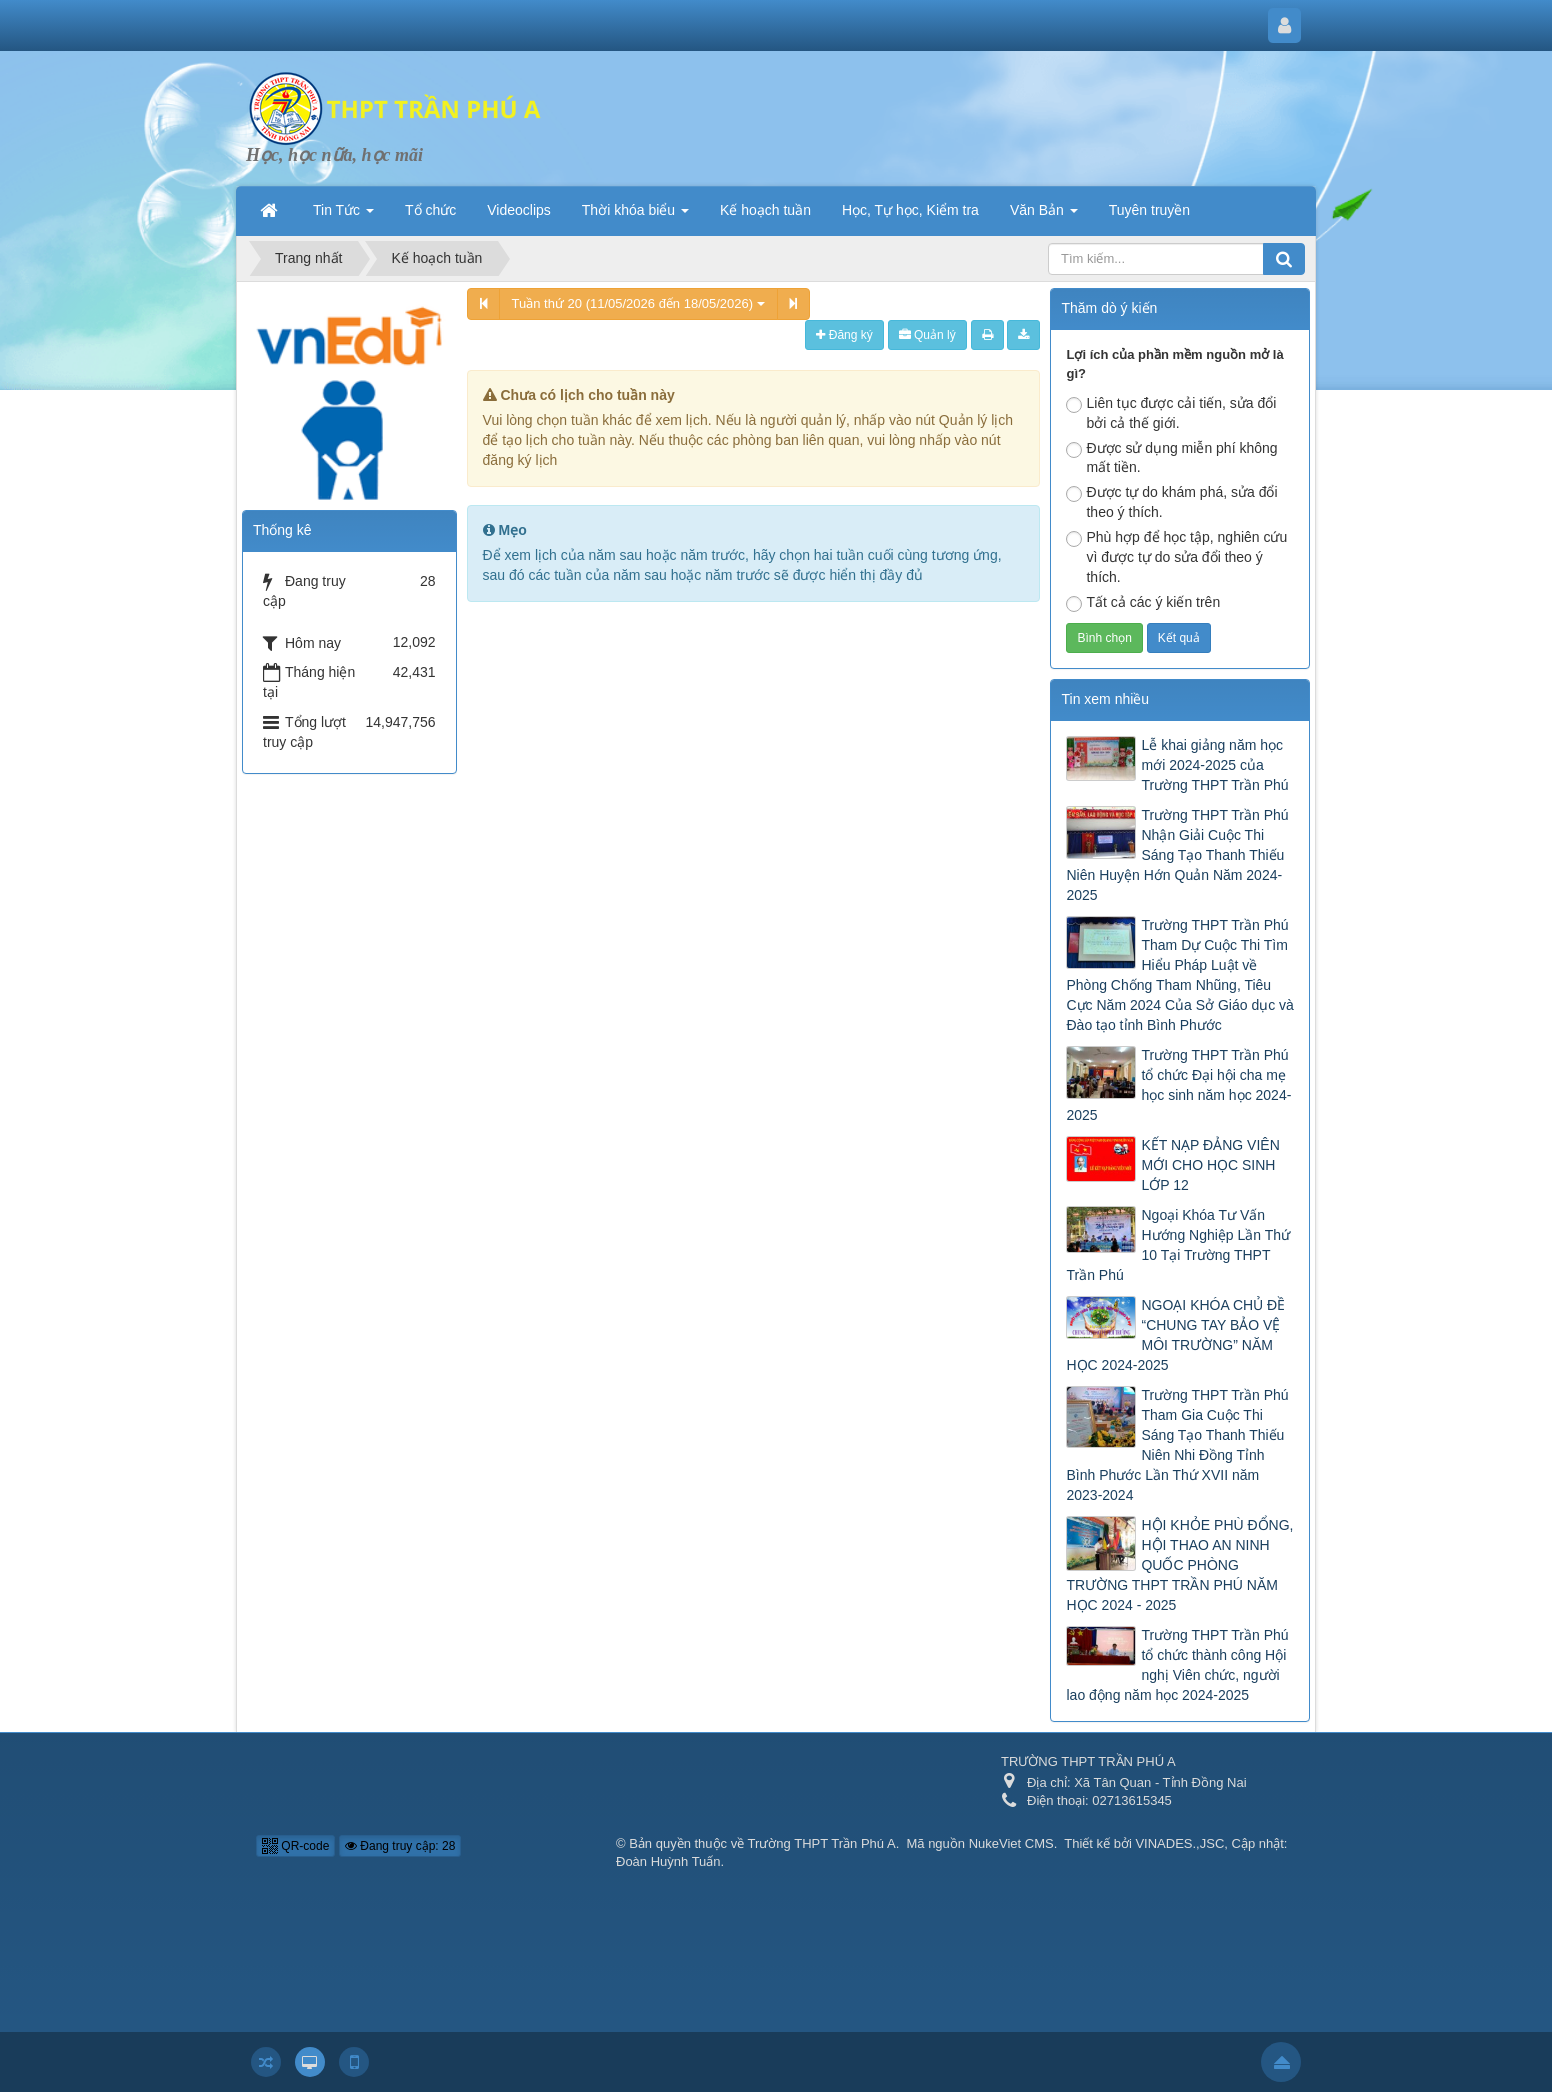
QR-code (295, 1846)
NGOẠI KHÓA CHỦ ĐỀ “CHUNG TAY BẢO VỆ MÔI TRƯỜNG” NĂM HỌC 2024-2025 (1175, 1335)
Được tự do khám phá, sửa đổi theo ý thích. (1171, 502)
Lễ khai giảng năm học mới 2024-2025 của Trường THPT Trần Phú (1214, 765)
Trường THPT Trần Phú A (822, 1843)
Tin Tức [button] (343, 216)
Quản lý (927, 335)
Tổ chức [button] (430, 210)
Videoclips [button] (519, 210)
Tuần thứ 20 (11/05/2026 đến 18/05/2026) (638, 303)
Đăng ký (844, 335)
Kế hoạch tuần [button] (765, 210)
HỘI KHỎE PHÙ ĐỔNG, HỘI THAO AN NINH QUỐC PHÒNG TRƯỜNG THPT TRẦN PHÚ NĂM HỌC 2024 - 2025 (1179, 1565)
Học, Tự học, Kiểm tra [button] (910, 210)
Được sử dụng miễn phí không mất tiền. (1171, 458)
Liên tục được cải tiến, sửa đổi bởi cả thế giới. (1171, 413)
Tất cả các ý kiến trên (1143, 603)
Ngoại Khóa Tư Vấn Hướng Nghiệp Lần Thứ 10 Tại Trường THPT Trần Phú (1178, 1245)
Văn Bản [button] (1044, 216)
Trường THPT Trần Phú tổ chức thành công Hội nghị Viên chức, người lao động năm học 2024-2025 (1177, 1665)
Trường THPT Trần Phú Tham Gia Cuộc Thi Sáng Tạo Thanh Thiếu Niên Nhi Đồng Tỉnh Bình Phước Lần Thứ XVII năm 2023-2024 (1177, 1445)
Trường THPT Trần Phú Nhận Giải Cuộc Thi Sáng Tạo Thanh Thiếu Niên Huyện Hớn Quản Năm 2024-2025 (1177, 855)
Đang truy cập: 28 (400, 1846)
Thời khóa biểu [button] (635, 216)
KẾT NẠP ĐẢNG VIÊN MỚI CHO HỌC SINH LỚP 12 (1210, 1165)
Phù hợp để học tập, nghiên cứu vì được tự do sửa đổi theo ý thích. (1176, 557)
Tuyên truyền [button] (1149, 210)
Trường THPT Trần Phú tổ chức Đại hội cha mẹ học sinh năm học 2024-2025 (1178, 1085)
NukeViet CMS (1011, 1843)
